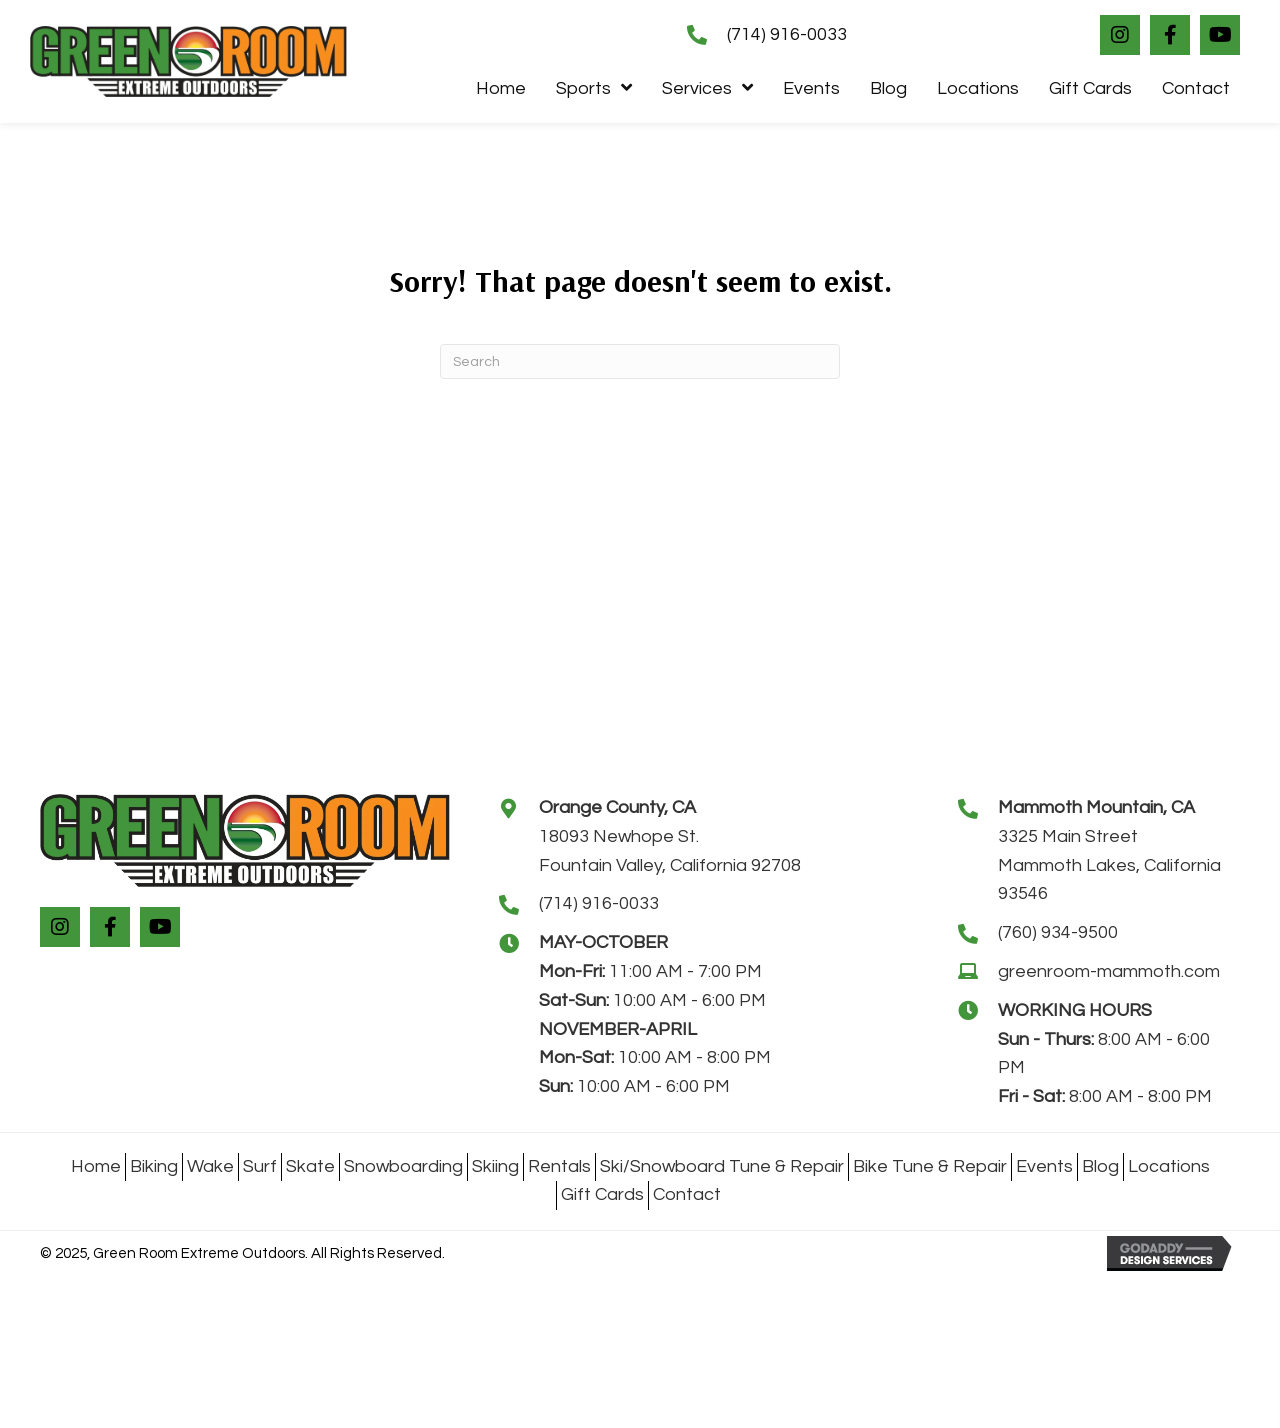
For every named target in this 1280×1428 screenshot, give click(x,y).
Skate (310, 1166)
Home (96, 1166)
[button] (1120, 35)
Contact (687, 1194)
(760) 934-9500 (1058, 932)
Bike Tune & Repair (930, 1166)
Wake (210, 1166)
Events (1044, 1166)
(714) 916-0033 (787, 34)
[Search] (640, 361)
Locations (1169, 1166)
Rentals (559, 1166)
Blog (1100, 1166)
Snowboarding (403, 1166)
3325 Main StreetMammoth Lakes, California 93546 (1109, 865)
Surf (260, 1166)
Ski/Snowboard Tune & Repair (722, 1166)
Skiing (495, 1166)
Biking (154, 1166)
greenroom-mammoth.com (1109, 971)
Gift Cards (602, 1194)
